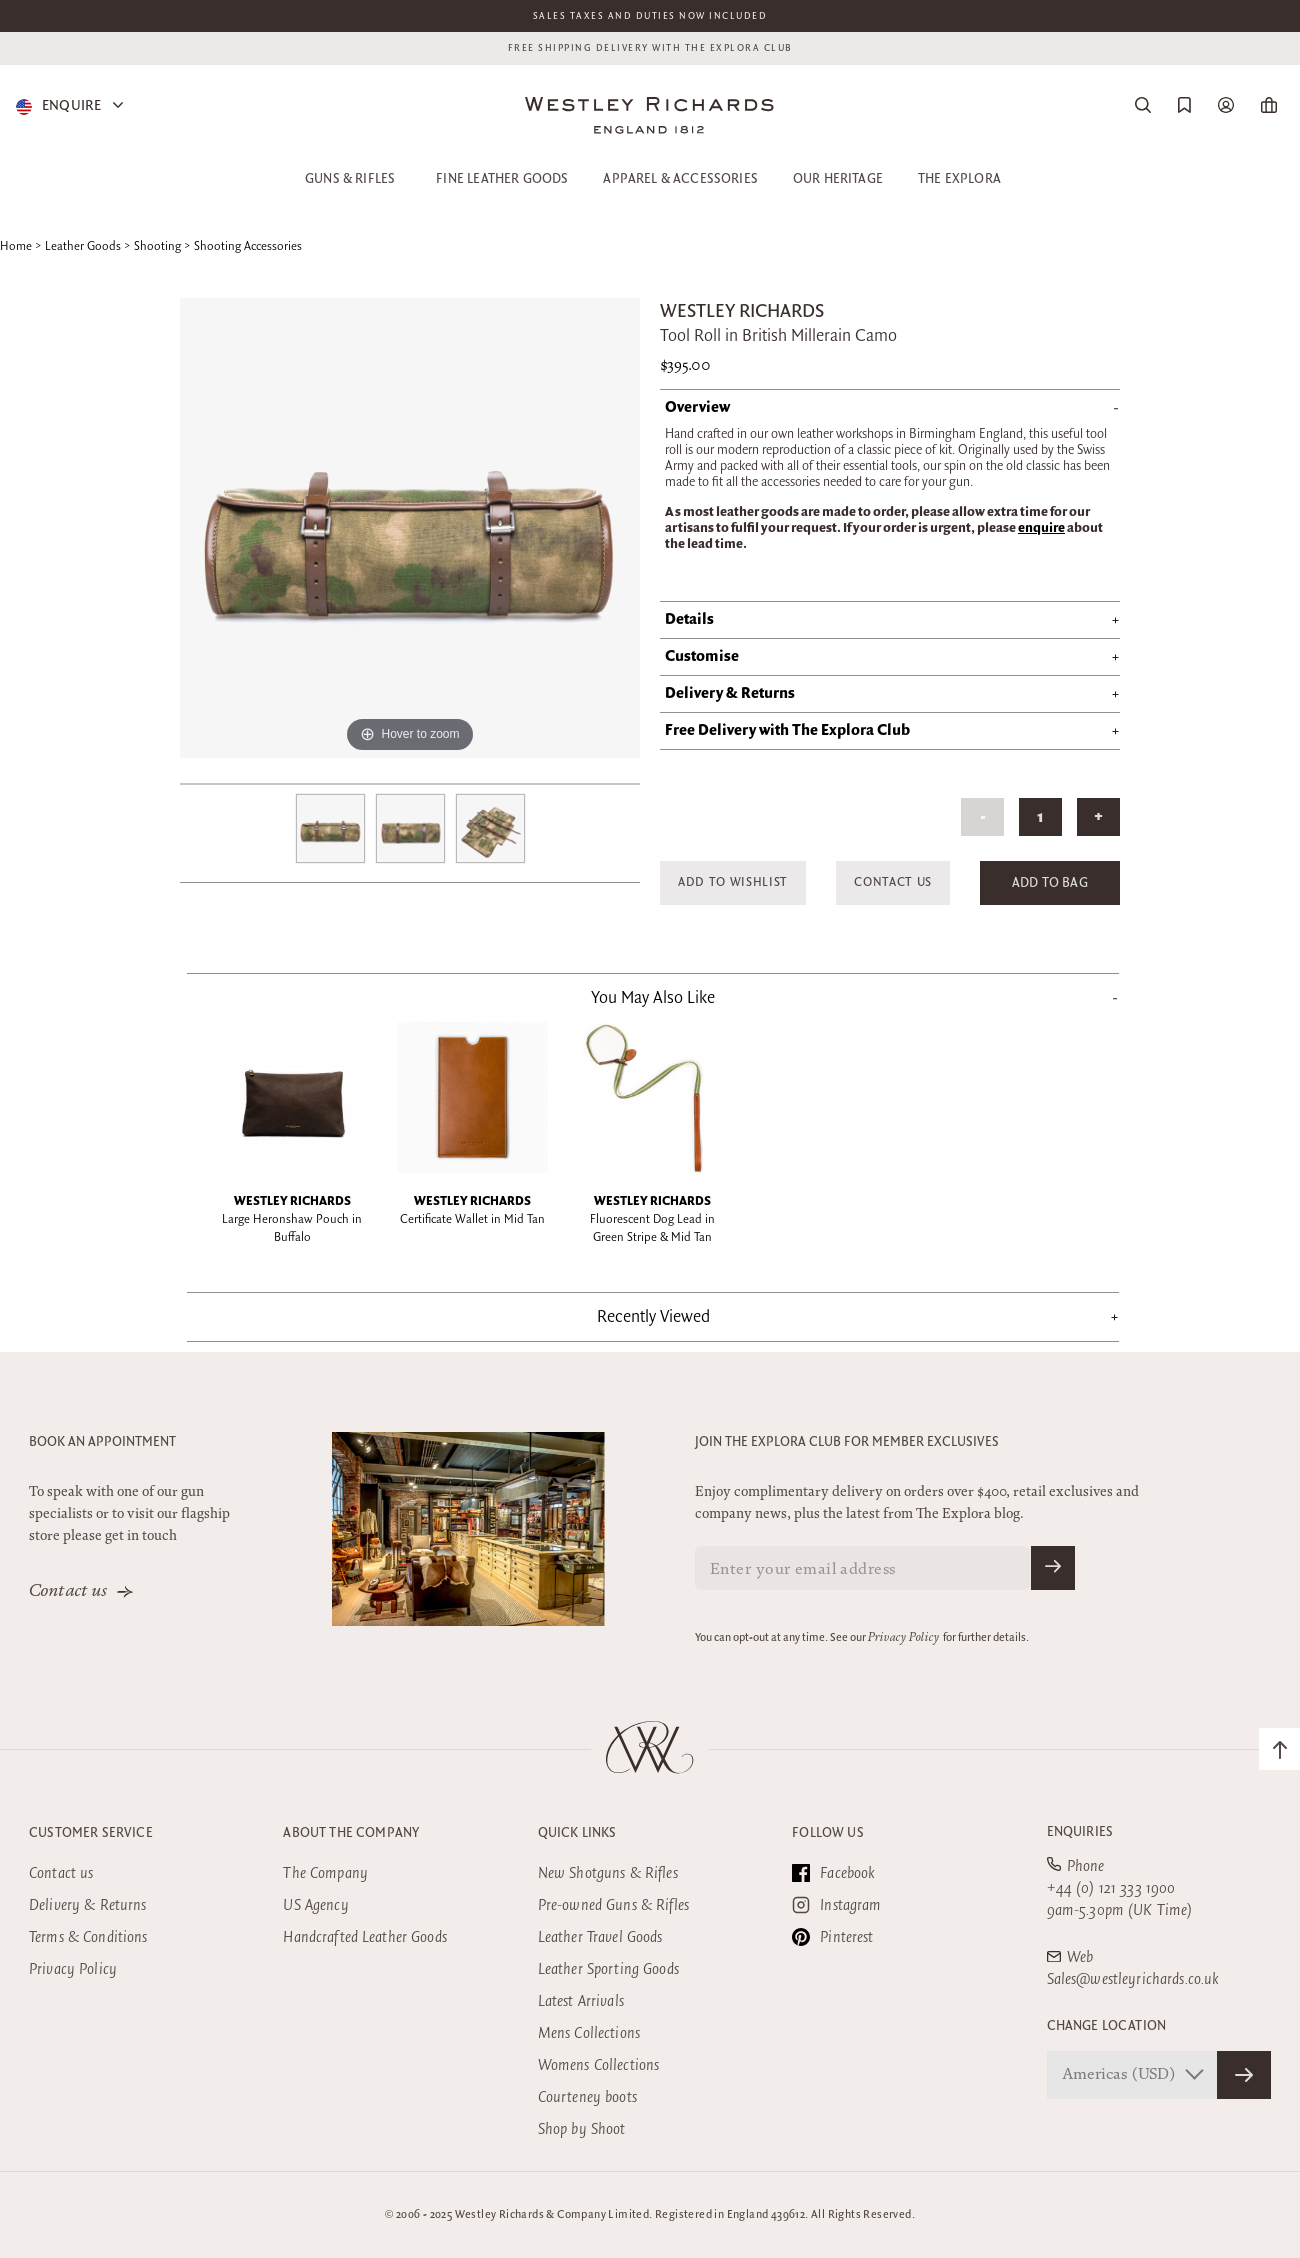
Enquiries (1080, 1832)
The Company (325, 1873)
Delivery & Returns (88, 1905)
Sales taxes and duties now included (650, 16)
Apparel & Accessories (680, 179)
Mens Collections (589, 2033)
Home (16, 246)
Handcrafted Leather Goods (365, 1937)
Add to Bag (1050, 883)
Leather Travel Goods (600, 1937)
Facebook (833, 1873)
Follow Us (828, 1833)
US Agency (315, 1905)
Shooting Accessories (248, 246)
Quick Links (577, 1833)
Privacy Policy (903, 1638)
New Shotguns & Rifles (608, 1873)
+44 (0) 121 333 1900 (1111, 1888)
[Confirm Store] (1244, 2075)
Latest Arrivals (581, 2001)
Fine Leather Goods (502, 179)
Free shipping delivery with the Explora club (650, 48)
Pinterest (832, 1937)
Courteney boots (587, 2097)
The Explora (959, 179)
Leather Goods (83, 246)
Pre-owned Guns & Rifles (613, 1905)
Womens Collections (599, 2065)
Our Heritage (838, 179)
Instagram (836, 1905)
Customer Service (91, 1833)
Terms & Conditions (88, 1937)
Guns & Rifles (350, 179)
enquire (1041, 528)
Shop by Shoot (582, 2129)
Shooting (157, 246)
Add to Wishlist (733, 882)
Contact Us (893, 882)
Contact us (68, 1592)
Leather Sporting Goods (608, 1969)
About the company (351, 1833)
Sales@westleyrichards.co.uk (1133, 1979)
